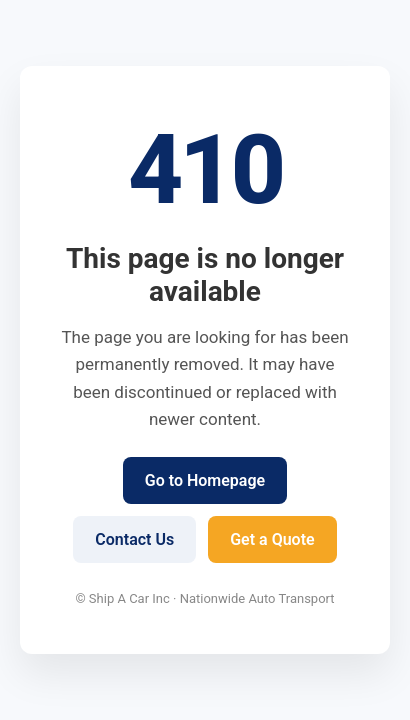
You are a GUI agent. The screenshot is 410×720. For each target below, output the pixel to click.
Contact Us (134, 539)
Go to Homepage (205, 480)
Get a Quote (272, 539)
